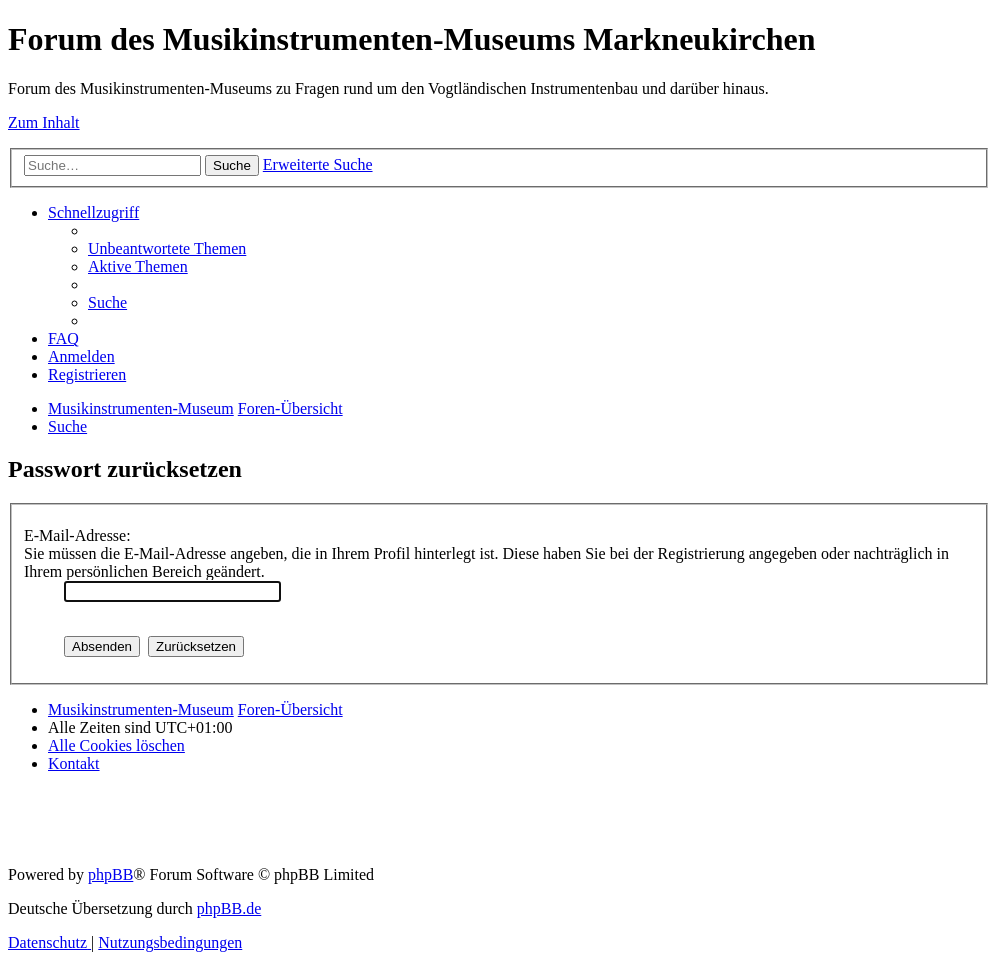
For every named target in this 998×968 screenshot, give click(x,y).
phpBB (110, 874)
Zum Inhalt (44, 122)
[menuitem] (167, 248)
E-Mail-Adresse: (77, 535)
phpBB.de (229, 908)
